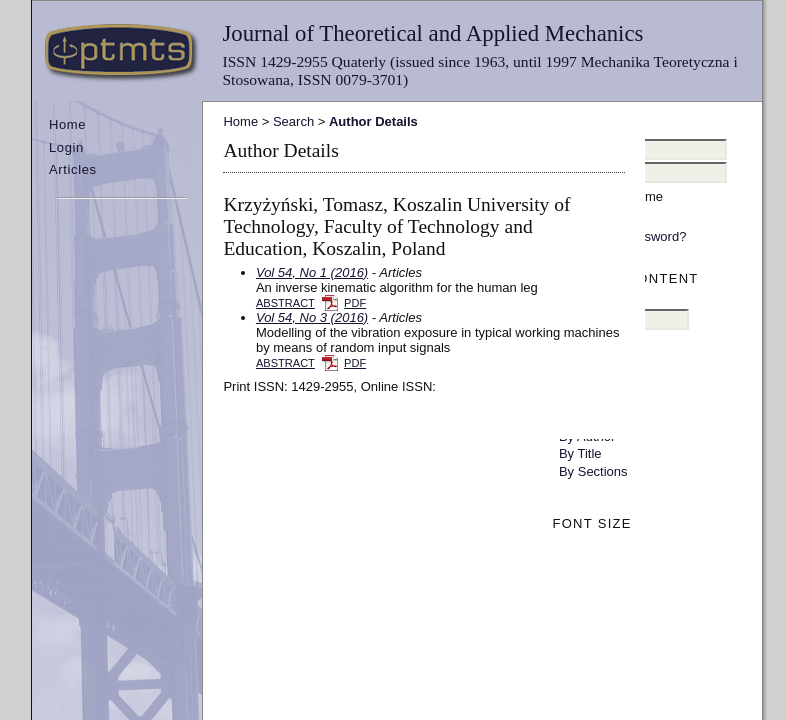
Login (66, 147)
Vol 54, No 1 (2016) (312, 272)
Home (67, 124)
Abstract (285, 303)
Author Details (373, 121)
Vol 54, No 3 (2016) (312, 317)
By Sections (593, 471)
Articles (73, 169)
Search (293, 121)
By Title (580, 453)
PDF (355, 303)
